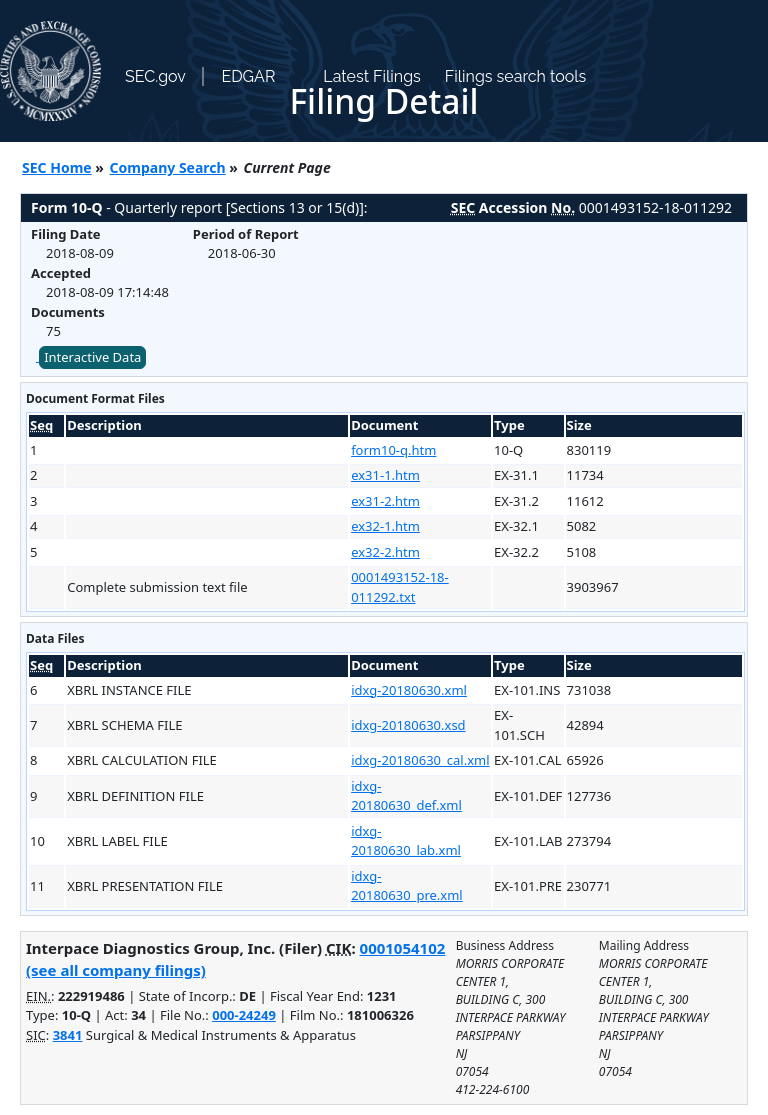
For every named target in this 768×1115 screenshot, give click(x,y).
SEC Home (57, 167)
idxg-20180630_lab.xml (406, 841)
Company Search (168, 167)
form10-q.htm (393, 450)
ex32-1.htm (385, 526)
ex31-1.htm (385, 475)
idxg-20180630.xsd (408, 725)
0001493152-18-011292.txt (400, 587)
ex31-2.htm (385, 501)
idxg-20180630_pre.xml (407, 886)
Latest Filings (371, 76)
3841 (68, 1035)
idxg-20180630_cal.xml (420, 760)
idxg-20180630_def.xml (406, 796)
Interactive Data (92, 357)
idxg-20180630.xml (409, 690)
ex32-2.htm (385, 552)
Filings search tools (516, 76)
